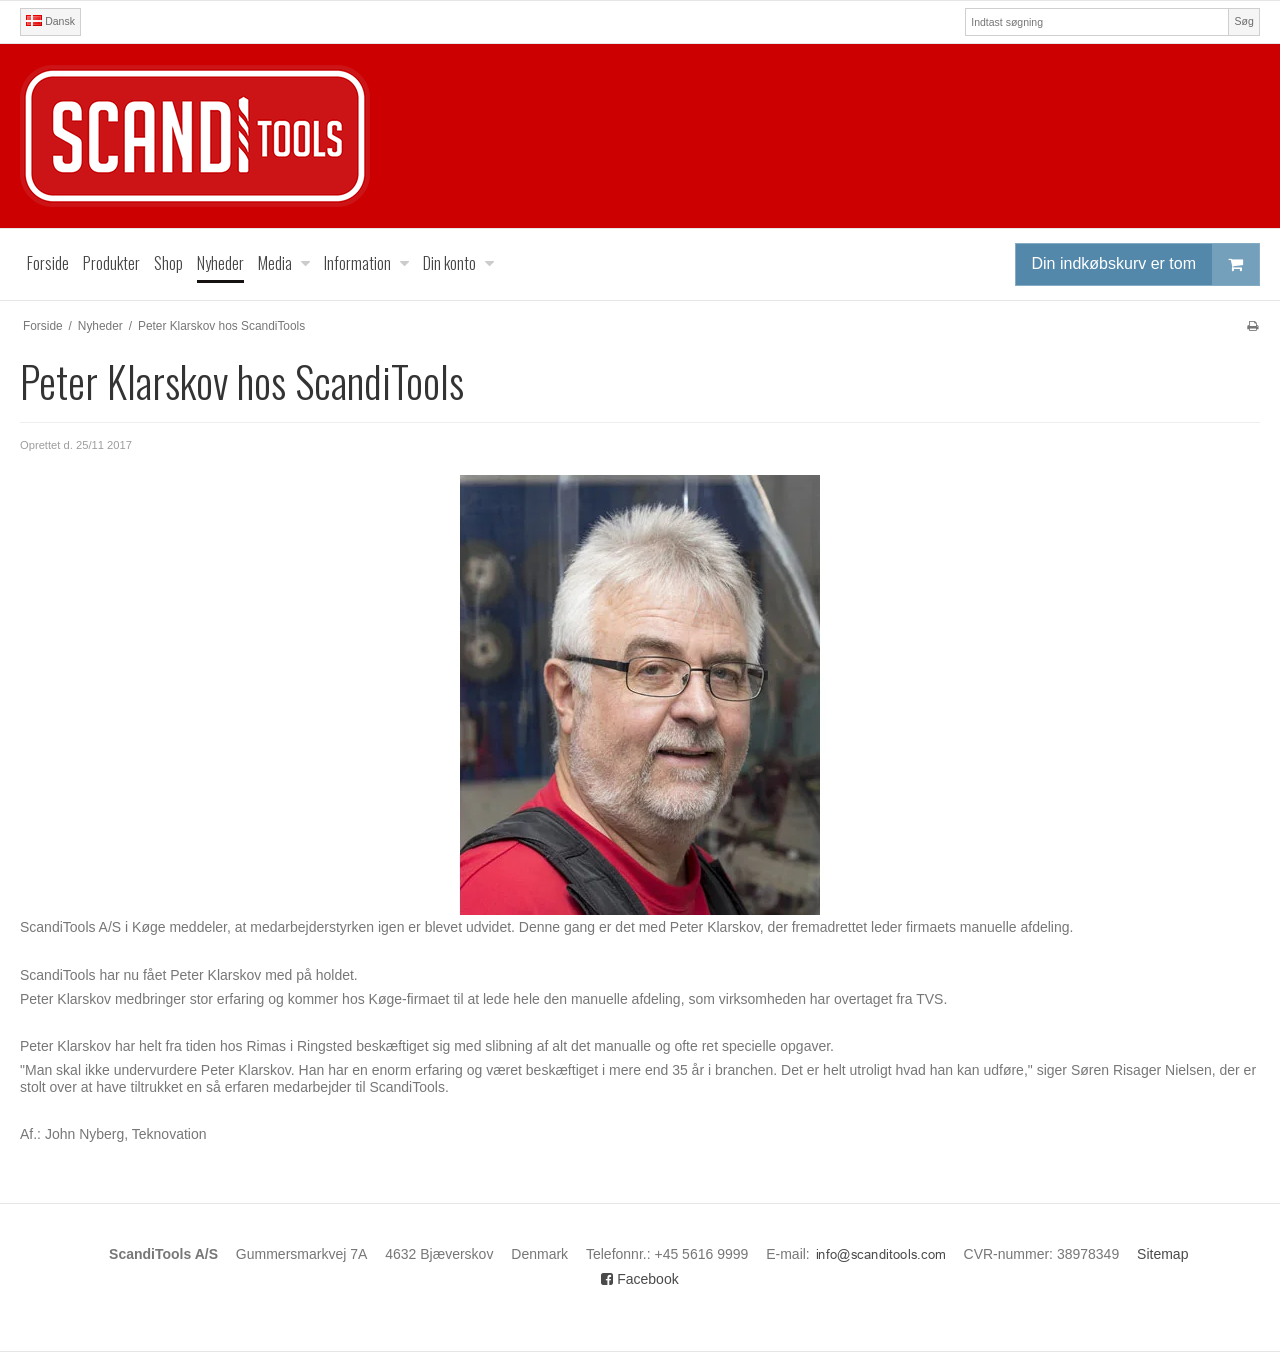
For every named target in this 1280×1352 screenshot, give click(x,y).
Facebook (639, 1279)
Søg (1243, 21)
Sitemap (1162, 1254)
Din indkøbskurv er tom (1146, 264)
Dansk (50, 21)
